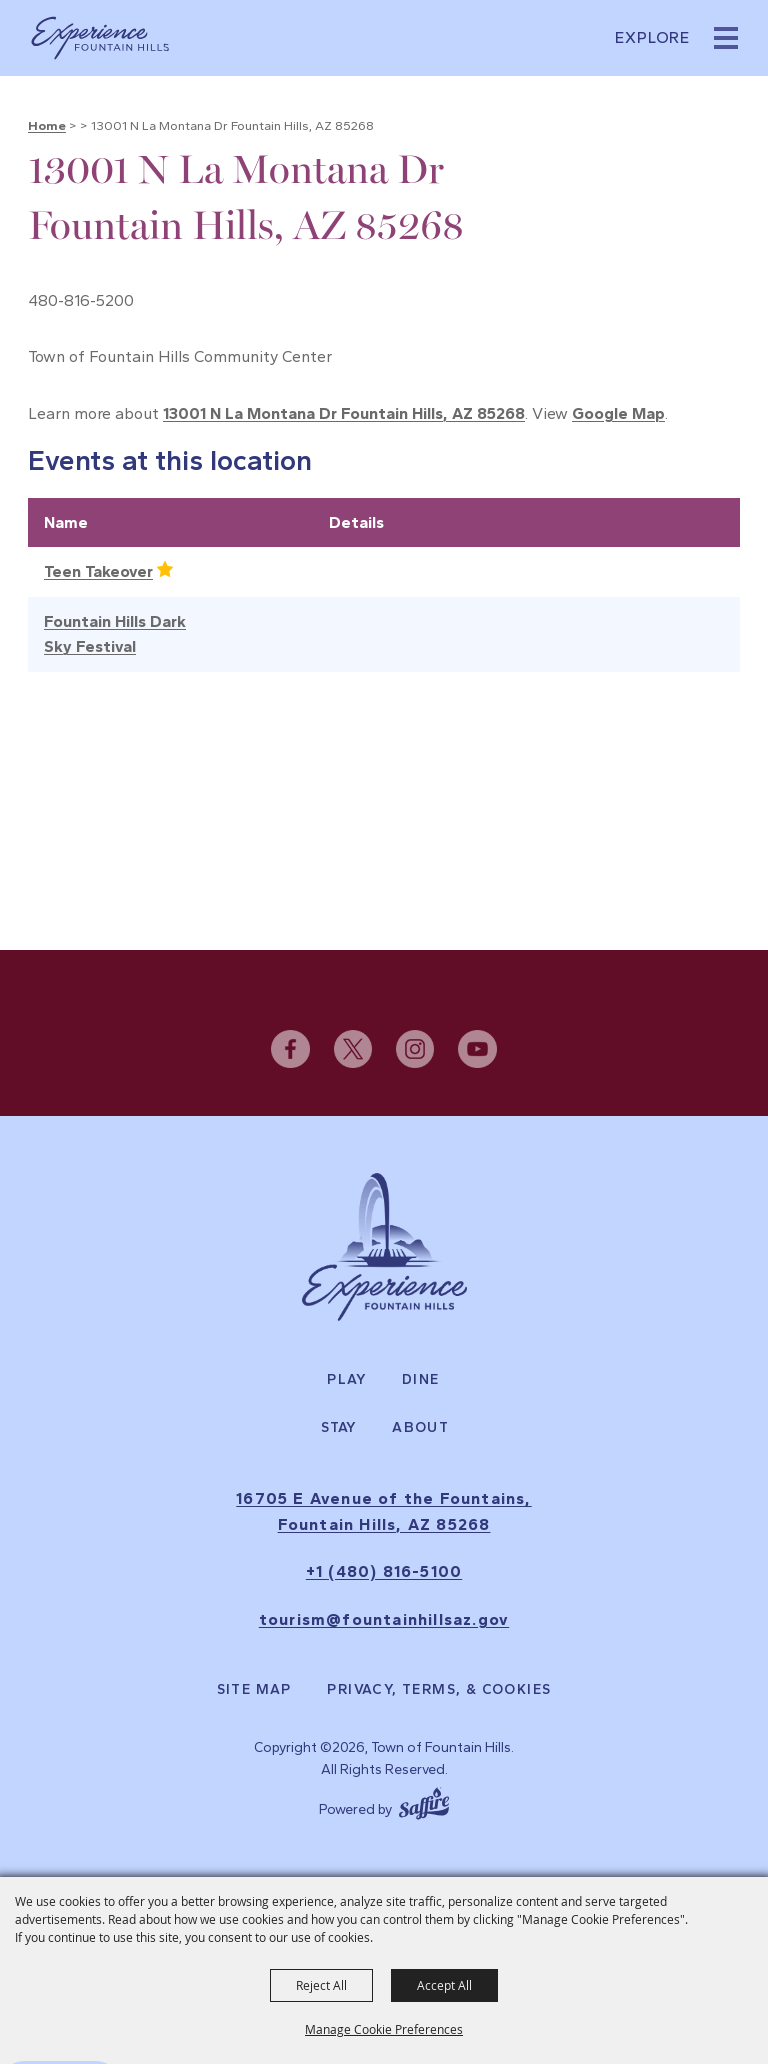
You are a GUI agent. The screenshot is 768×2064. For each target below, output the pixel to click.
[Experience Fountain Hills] (384, 1247)
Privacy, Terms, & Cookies (439, 1690)
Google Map (618, 413)
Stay (339, 1428)
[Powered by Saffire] (424, 1801)
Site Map (254, 1690)
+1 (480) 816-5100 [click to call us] (384, 1571)
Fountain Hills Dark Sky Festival (115, 634)
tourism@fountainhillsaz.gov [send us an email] (384, 1619)
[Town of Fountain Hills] (100, 38)
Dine (421, 1380)
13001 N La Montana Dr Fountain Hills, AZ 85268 (344, 413)
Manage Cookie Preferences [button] (384, 2029)
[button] (726, 38)
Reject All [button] (321, 1985)
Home (47, 125)
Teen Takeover (98, 571)
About (420, 1428)
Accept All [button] (444, 1985)
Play (347, 1380)
